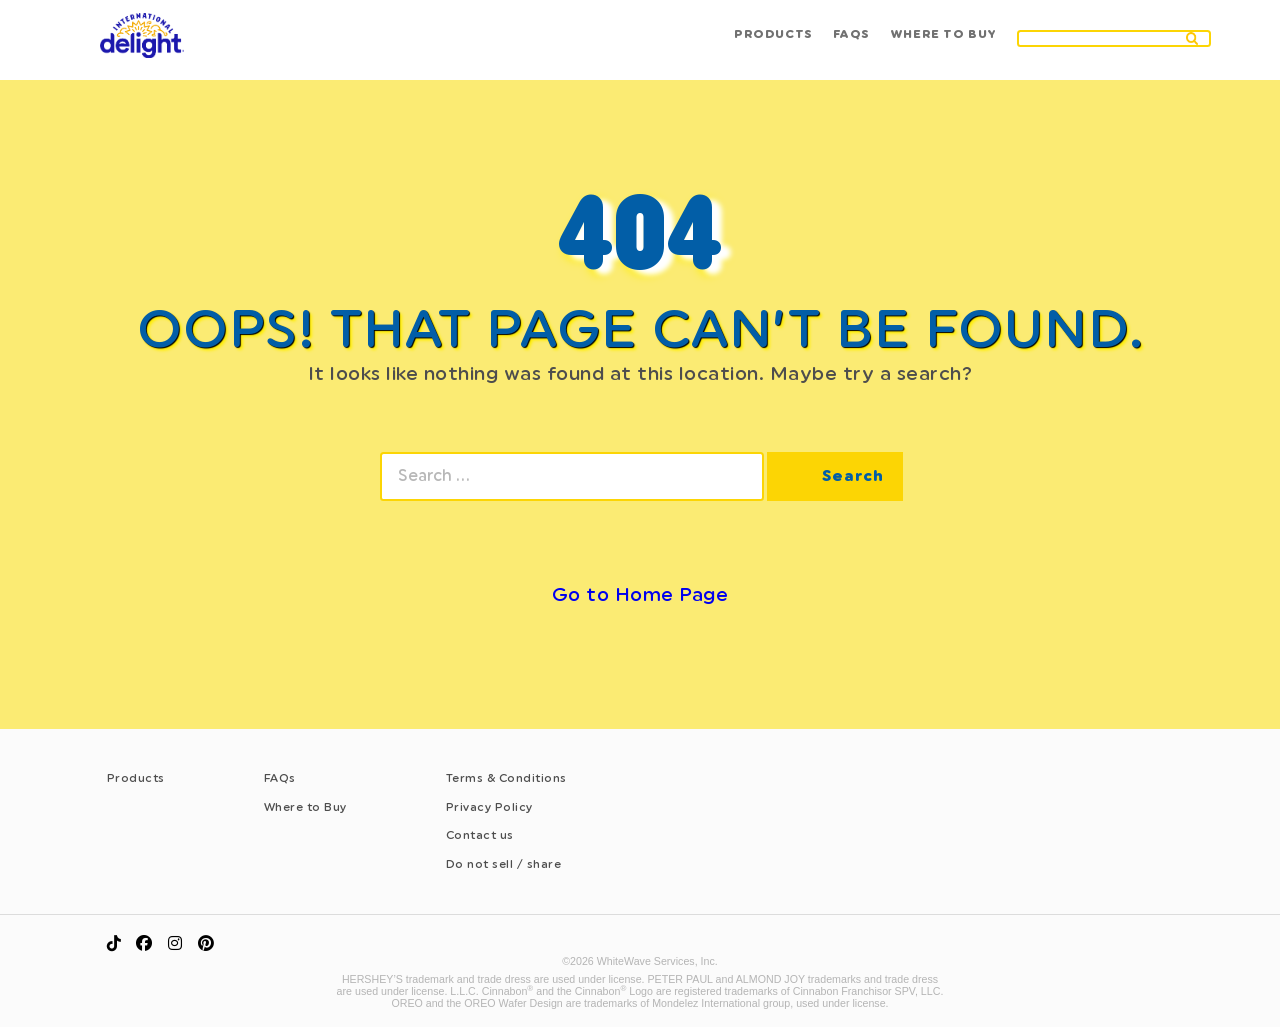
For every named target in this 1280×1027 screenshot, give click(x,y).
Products (764, 42)
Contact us (480, 835)
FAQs (280, 778)
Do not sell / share (504, 864)
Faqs (845, 42)
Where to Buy (305, 807)
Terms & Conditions (506, 778)
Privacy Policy (489, 807)
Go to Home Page (640, 594)
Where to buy (940, 42)
